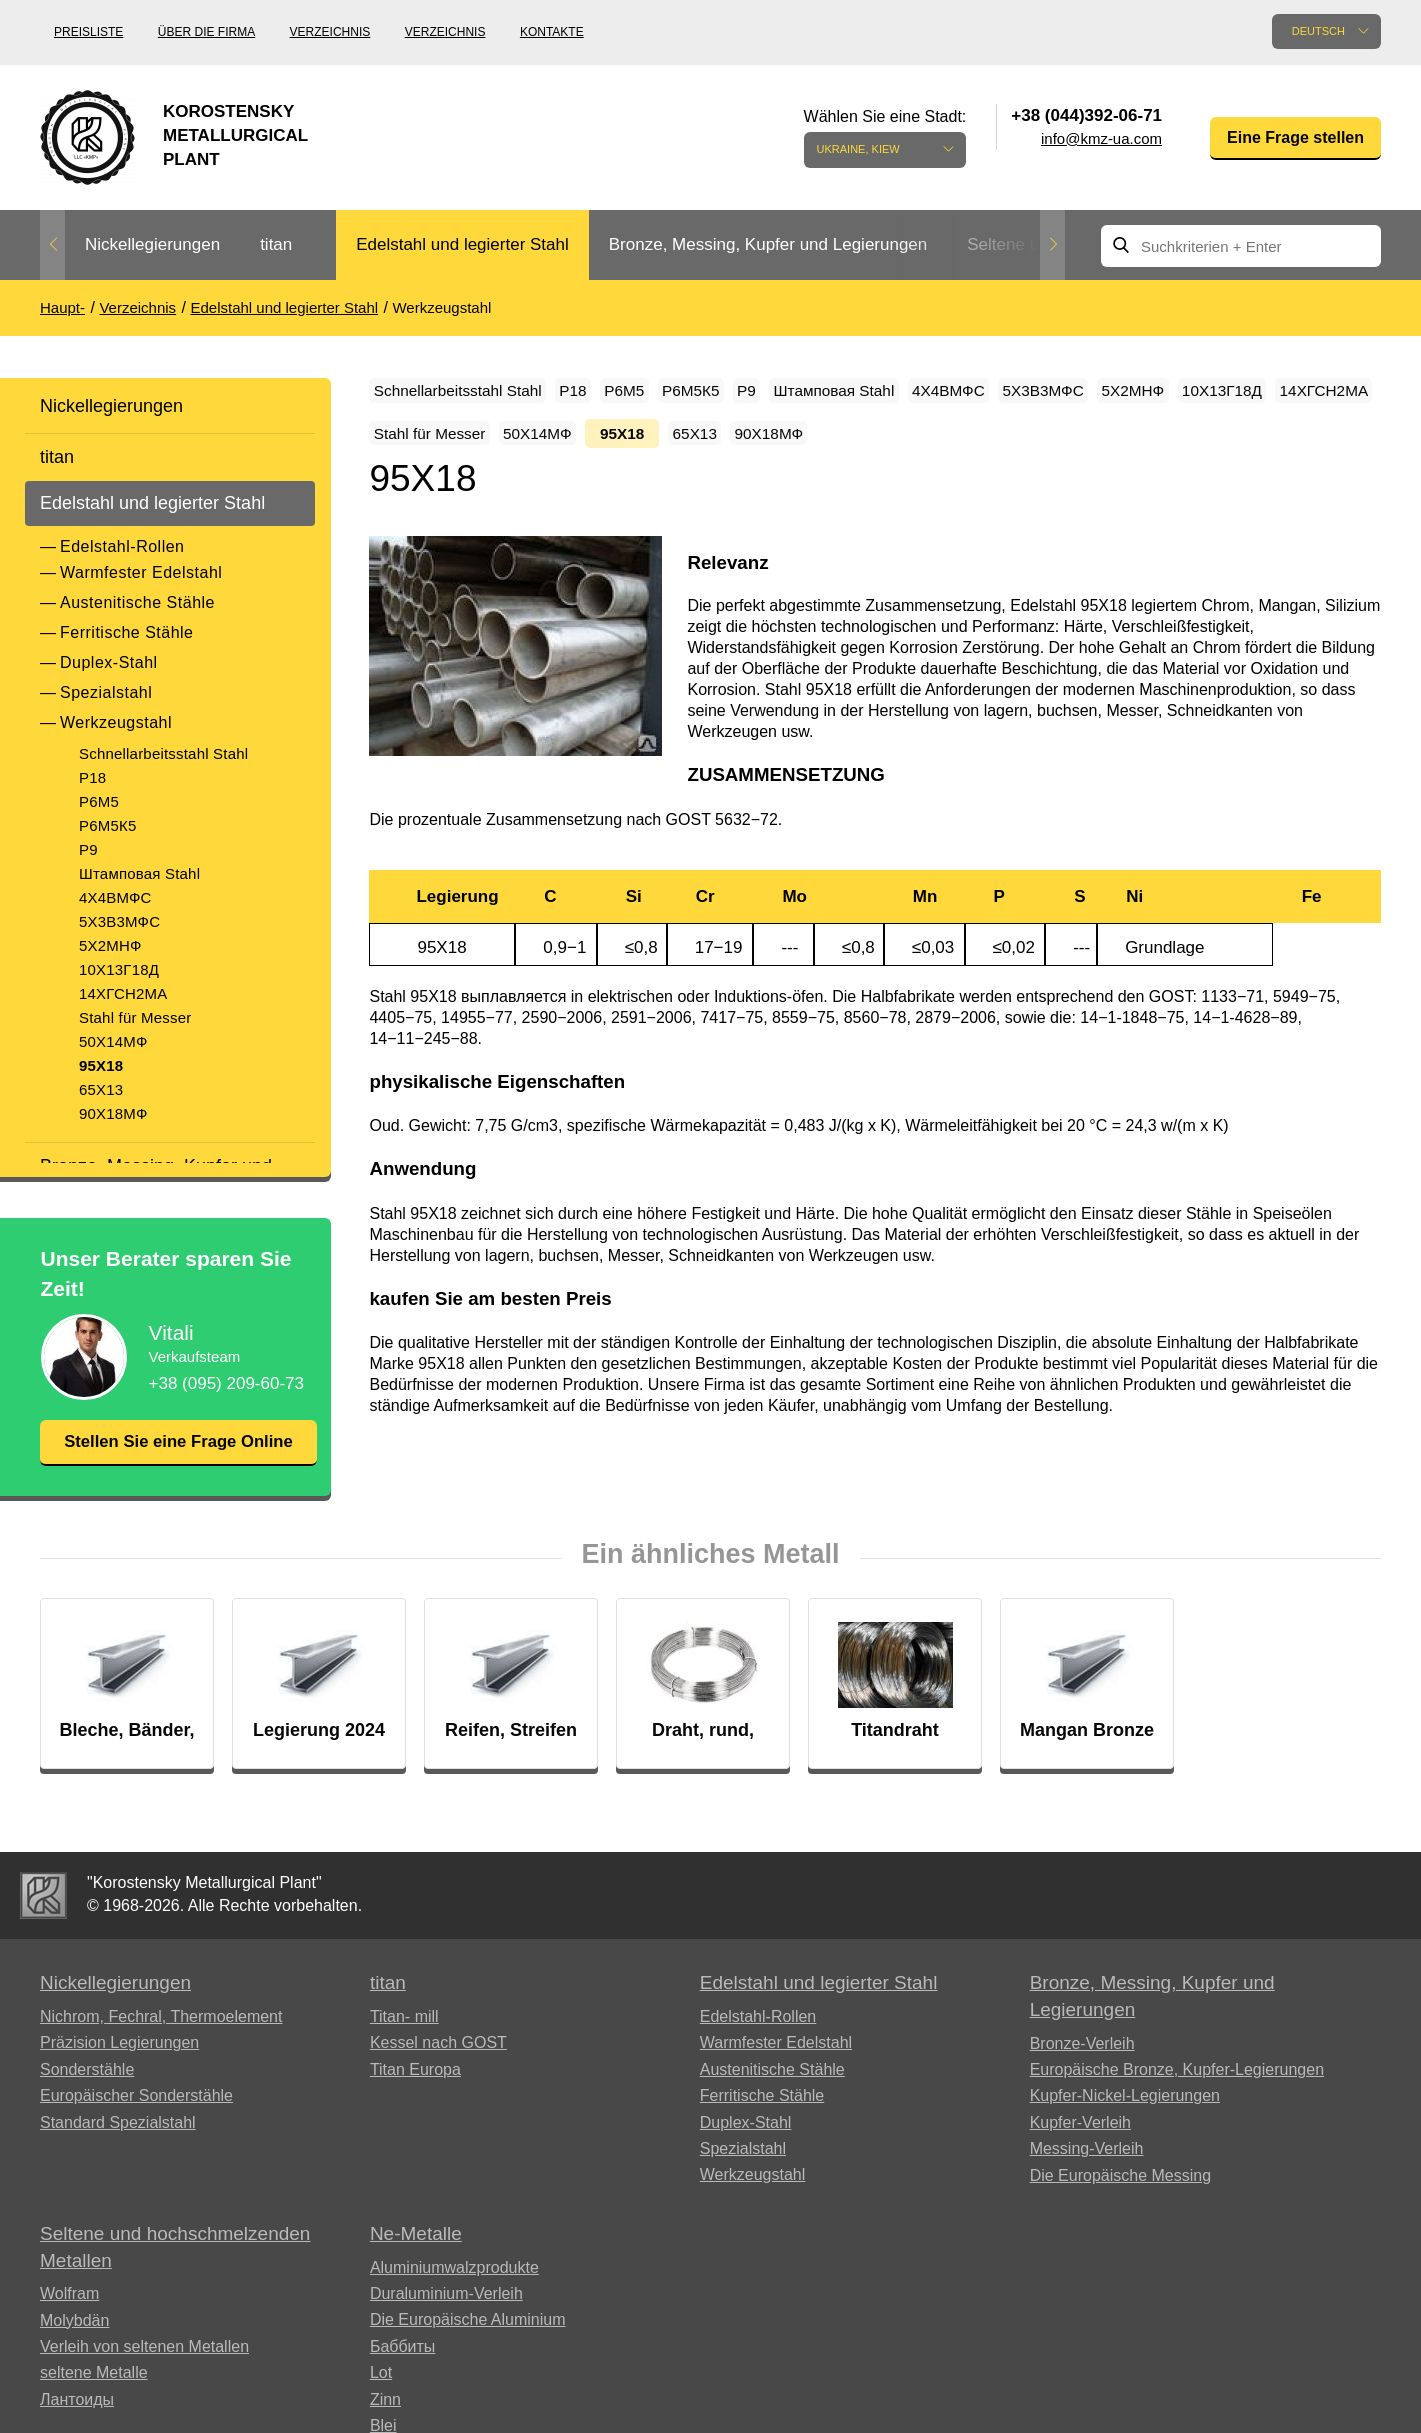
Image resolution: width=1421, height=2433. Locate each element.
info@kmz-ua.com (1101, 138)
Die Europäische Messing (1120, 2202)
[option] (152, 245)
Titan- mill (404, 2043)
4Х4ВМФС (115, 897)
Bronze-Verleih (1082, 2070)
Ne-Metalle (416, 2260)
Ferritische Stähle (127, 632)
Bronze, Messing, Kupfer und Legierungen (768, 244)
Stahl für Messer (135, 1017)
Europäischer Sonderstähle (136, 2122)
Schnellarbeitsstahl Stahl (163, 753)
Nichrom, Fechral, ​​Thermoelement (161, 2043)
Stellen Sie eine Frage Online (178, 1454)
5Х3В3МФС (119, 921)
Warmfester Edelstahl (141, 572)
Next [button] (1052, 245)
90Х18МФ (113, 1113)
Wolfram (69, 2320)
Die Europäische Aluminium (468, 2346)
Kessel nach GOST (438, 2070)
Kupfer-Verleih (1080, 2149)
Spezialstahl (106, 692)
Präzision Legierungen (119, 2070)
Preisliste (88, 32)
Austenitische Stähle (137, 602)
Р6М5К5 (107, 825)
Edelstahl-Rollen (122, 546)
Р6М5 (99, 801)
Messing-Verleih (1087, 2175)
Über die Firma (206, 32)
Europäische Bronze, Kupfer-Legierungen (1177, 2096)
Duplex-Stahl (109, 662)
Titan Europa (415, 2096)
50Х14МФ (113, 1041)
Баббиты (403, 2373)
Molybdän (74, 2347)
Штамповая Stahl (139, 873)
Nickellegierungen (152, 244)
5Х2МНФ (110, 945)
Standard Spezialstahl (118, 2149)
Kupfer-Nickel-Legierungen (1125, 2123)
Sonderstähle (87, 2096)
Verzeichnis (330, 32)
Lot (381, 2399)
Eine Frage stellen (1295, 137)
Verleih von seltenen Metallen (144, 2373)
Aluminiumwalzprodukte (454, 2294)
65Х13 (101, 1089)
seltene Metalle (94, 2399)
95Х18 (101, 1065)
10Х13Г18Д (119, 969)
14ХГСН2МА (123, 993)
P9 (88, 849)
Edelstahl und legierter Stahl (462, 244)
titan (276, 244)
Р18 (92, 777)
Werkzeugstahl (116, 722)
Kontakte (552, 32)
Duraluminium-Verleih (446, 2320)
